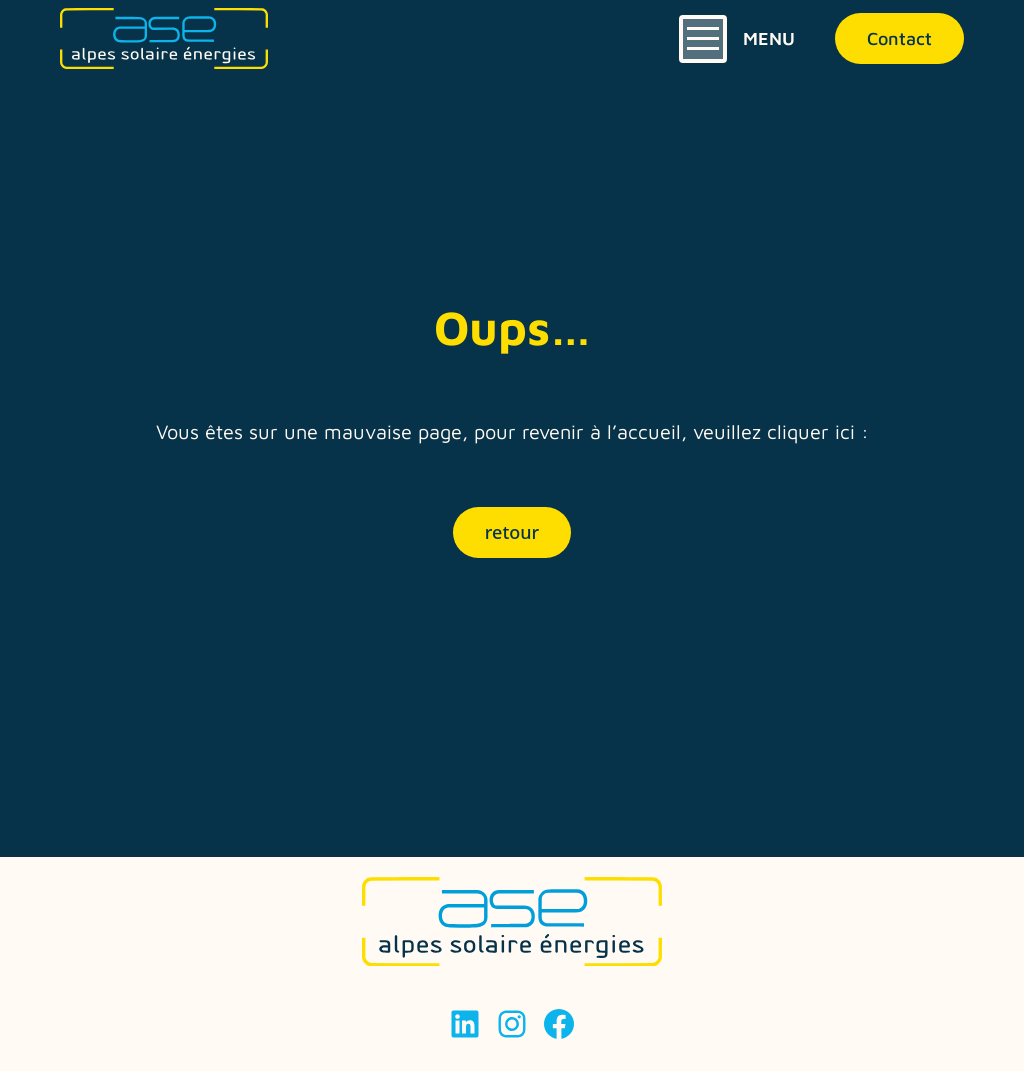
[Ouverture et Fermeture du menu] (737, 39)
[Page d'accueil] (164, 38)
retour (512, 532)
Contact (899, 38)
